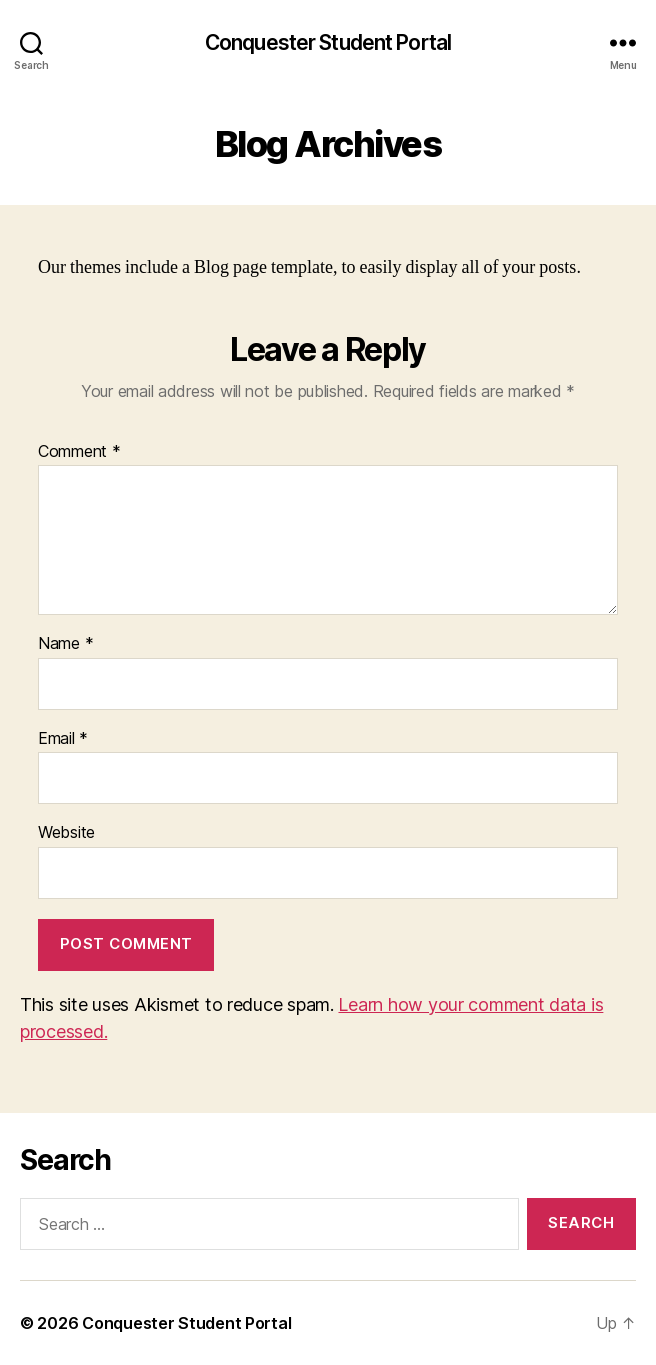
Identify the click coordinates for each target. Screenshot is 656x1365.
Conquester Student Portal (328, 42)
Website (66, 833)
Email (63, 739)
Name (65, 644)
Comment (79, 452)
